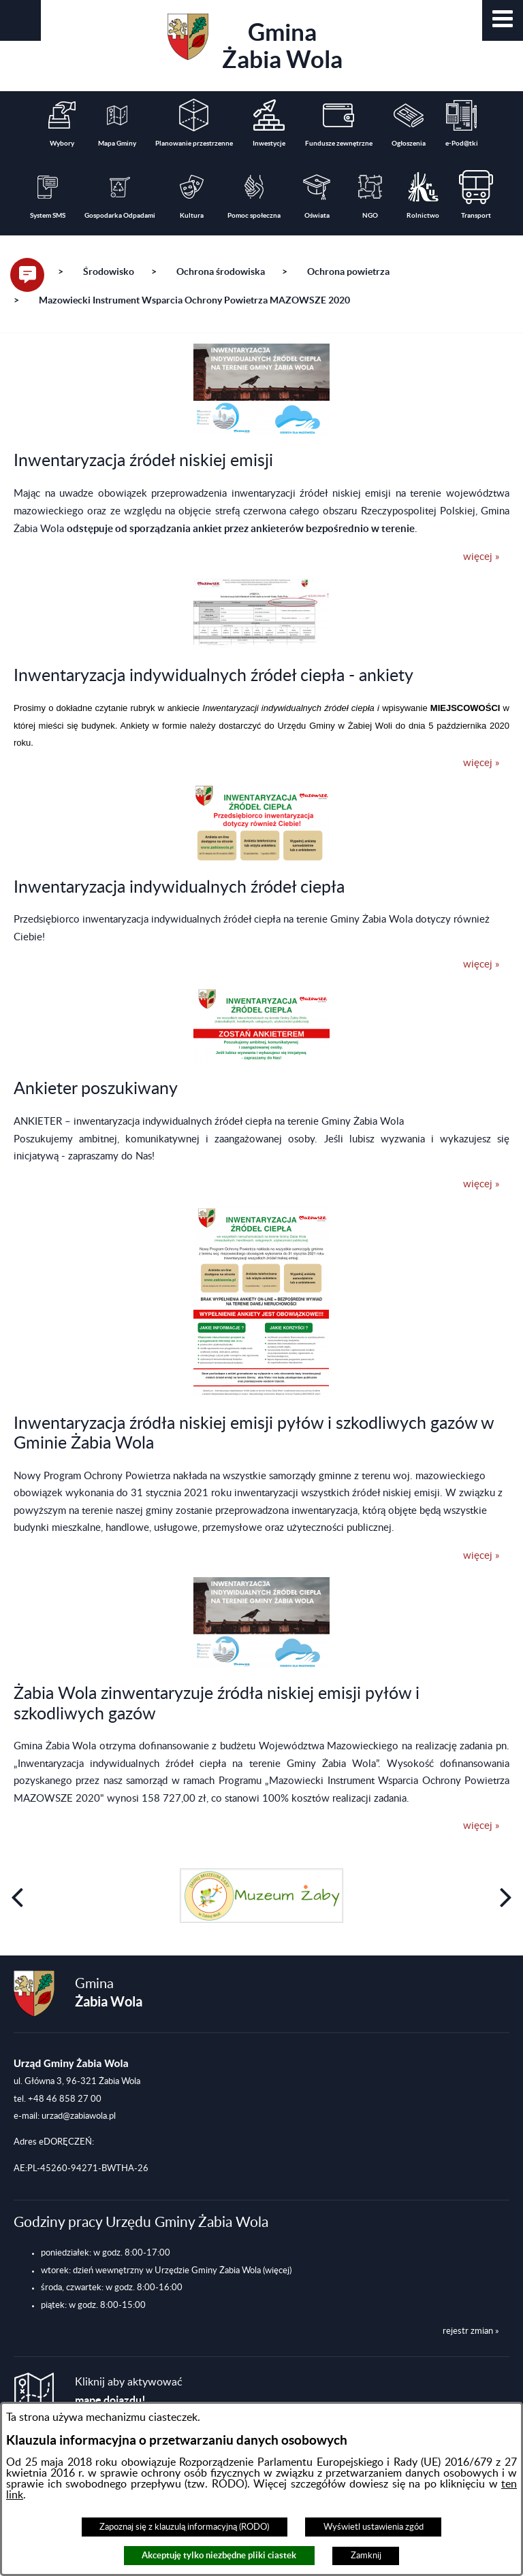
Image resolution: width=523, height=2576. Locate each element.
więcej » (481, 557)
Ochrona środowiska (220, 271)
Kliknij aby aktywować (129, 2391)
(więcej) (277, 2270)
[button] (502, 20)
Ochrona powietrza (348, 271)
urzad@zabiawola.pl (79, 2116)
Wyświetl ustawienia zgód (373, 2527)
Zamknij (366, 2555)
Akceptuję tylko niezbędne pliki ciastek (219, 2555)
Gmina (255, 43)
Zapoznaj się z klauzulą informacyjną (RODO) (184, 2527)
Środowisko (108, 271)
